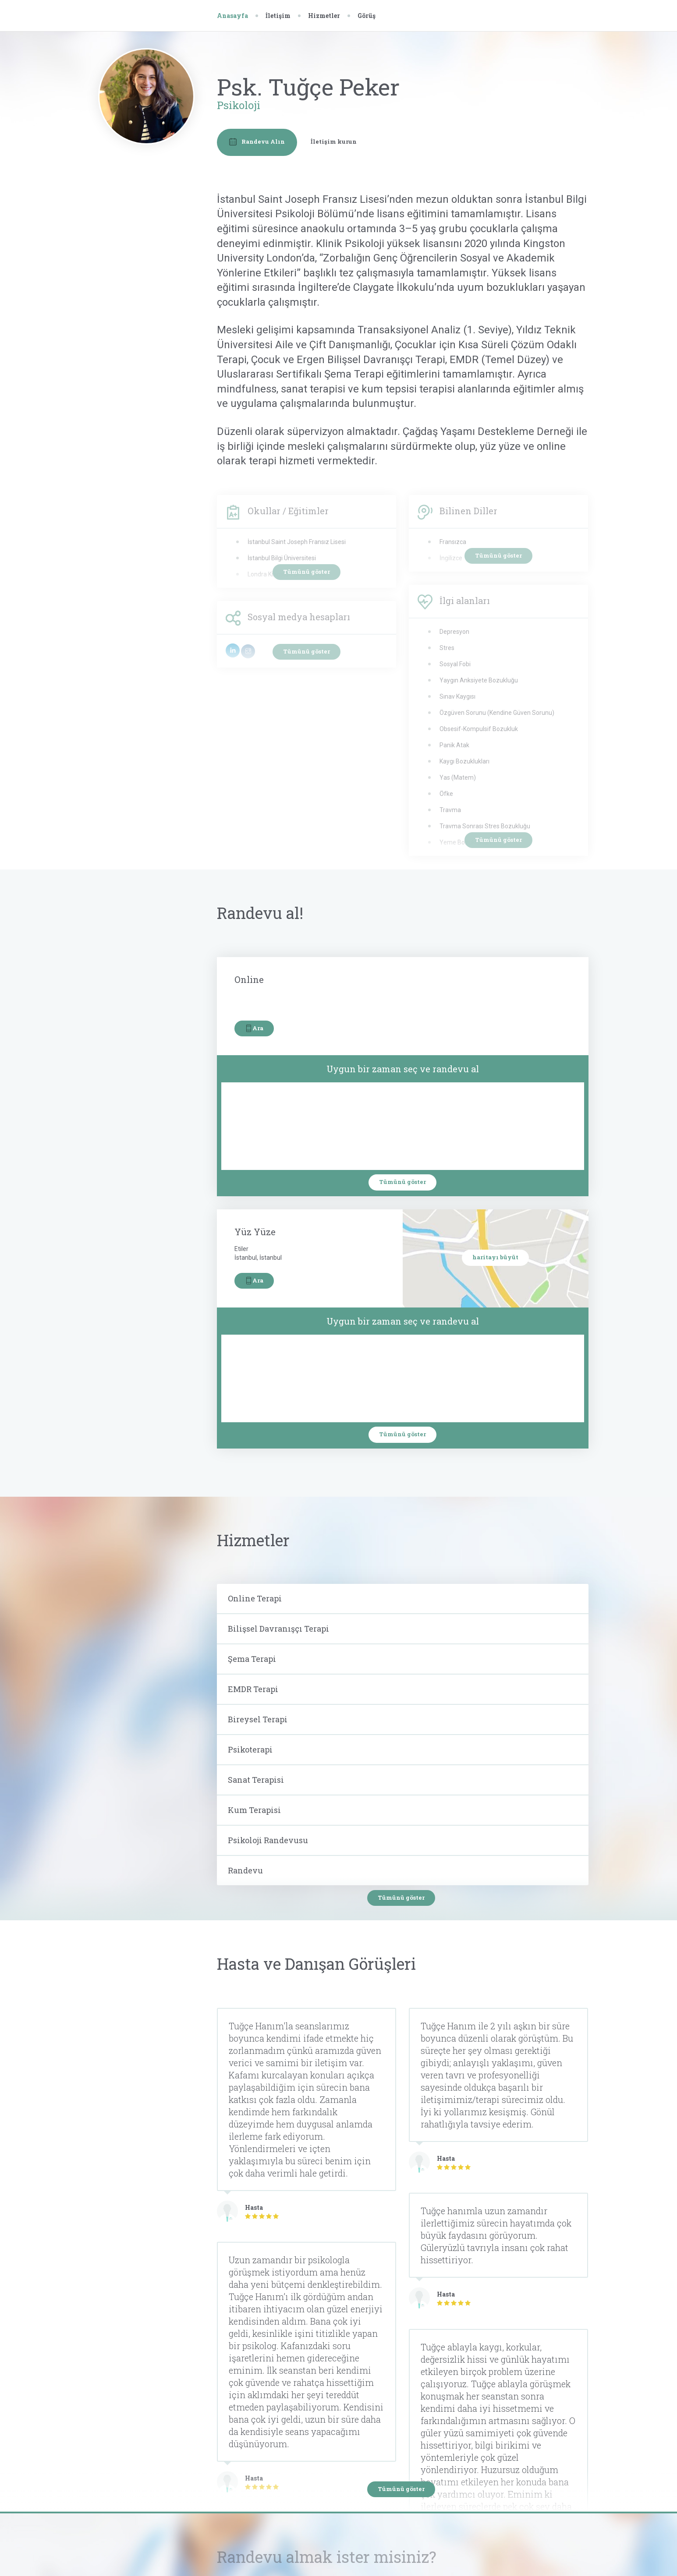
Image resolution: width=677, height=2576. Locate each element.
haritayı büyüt (495, 1257)
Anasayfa (232, 15)
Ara (254, 1028)
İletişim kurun (334, 141)
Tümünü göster (402, 1182)
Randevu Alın (257, 142)
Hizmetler (324, 15)
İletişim (278, 15)
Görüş (367, 15)
